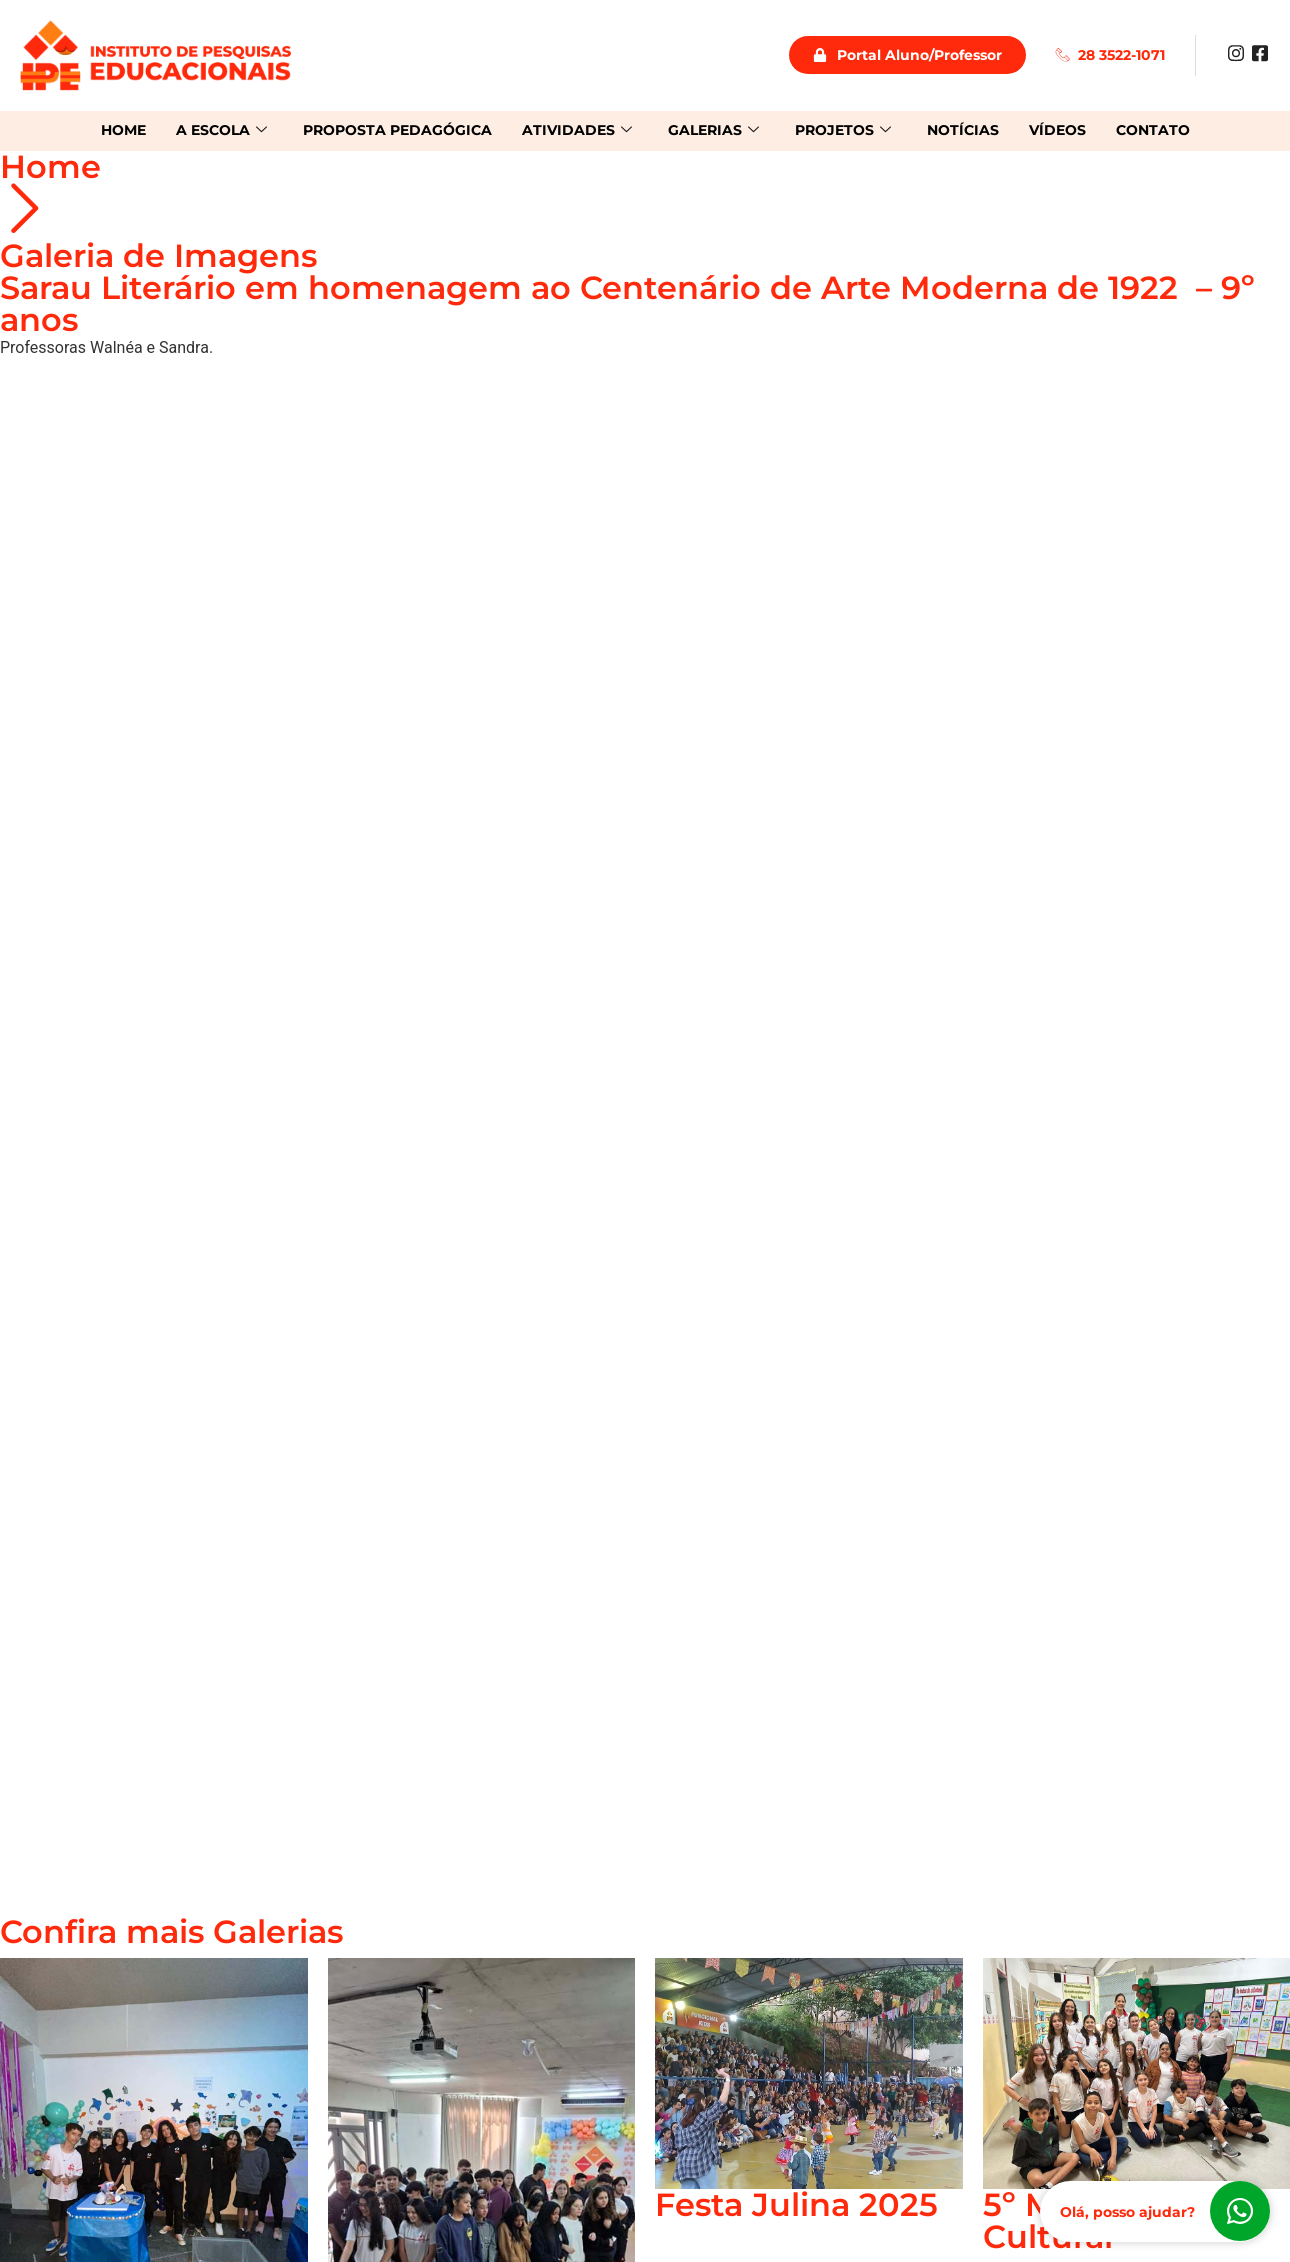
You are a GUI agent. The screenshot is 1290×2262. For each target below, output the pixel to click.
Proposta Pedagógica (397, 130)
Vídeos (1057, 130)
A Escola (221, 130)
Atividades (577, 130)
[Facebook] (1260, 52)
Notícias (963, 130)
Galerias (713, 130)
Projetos (843, 130)
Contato (1153, 130)
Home (123, 130)
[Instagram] (1236, 52)
